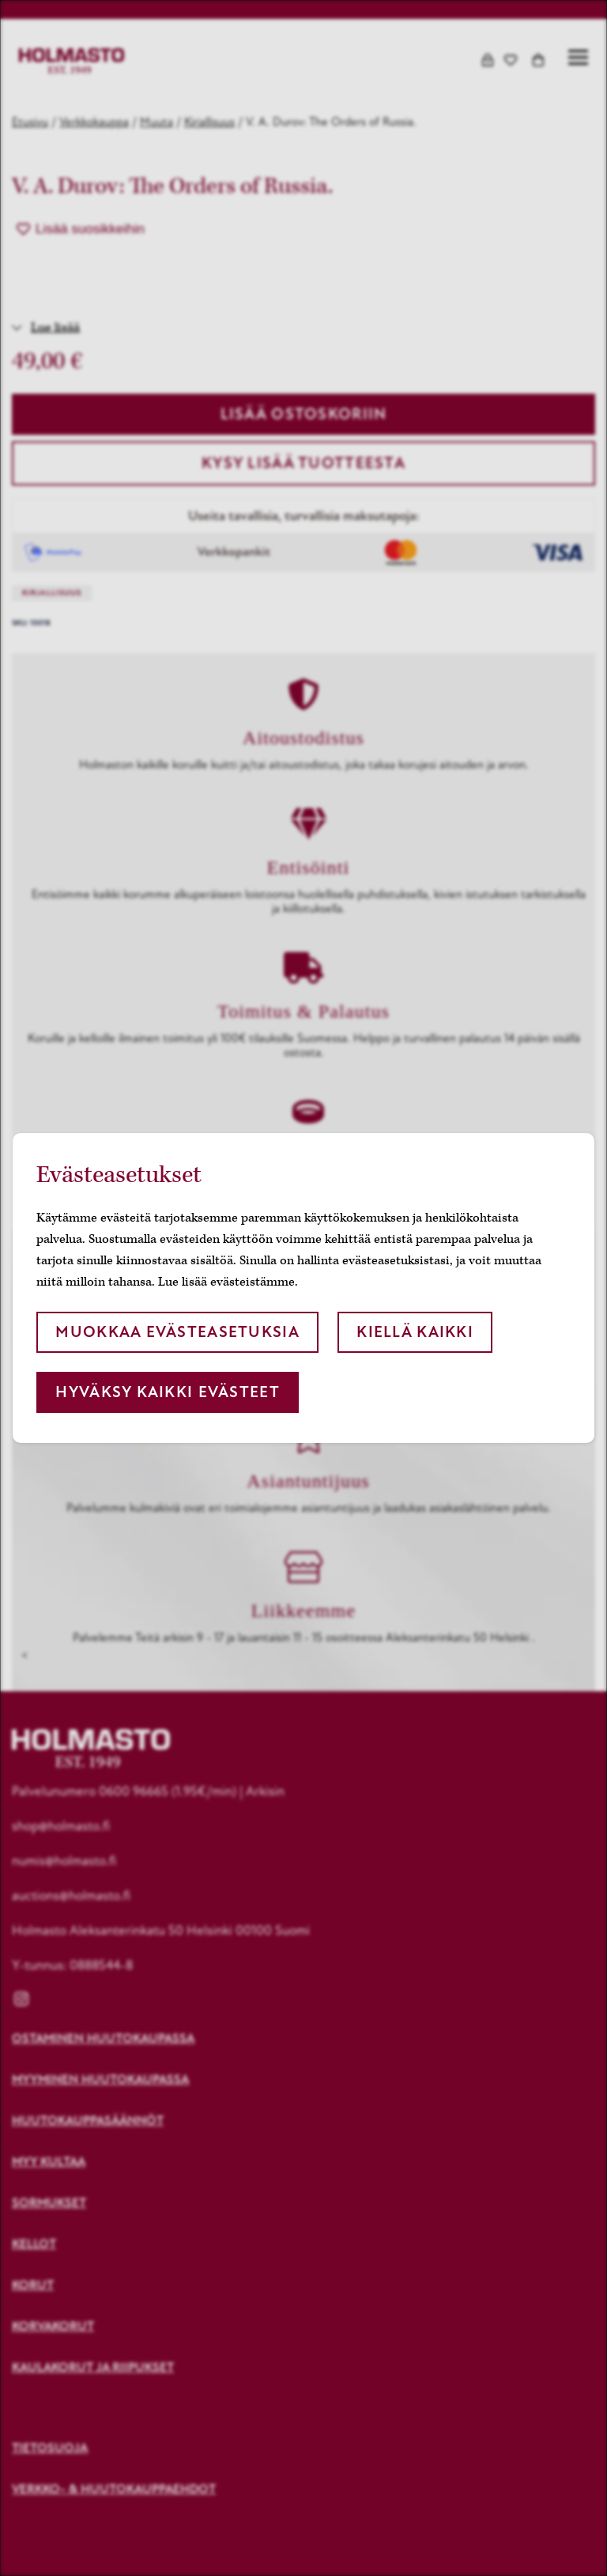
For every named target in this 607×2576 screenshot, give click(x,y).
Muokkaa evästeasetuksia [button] (177, 1332)
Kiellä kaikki (414, 1332)
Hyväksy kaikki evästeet (167, 1392)
